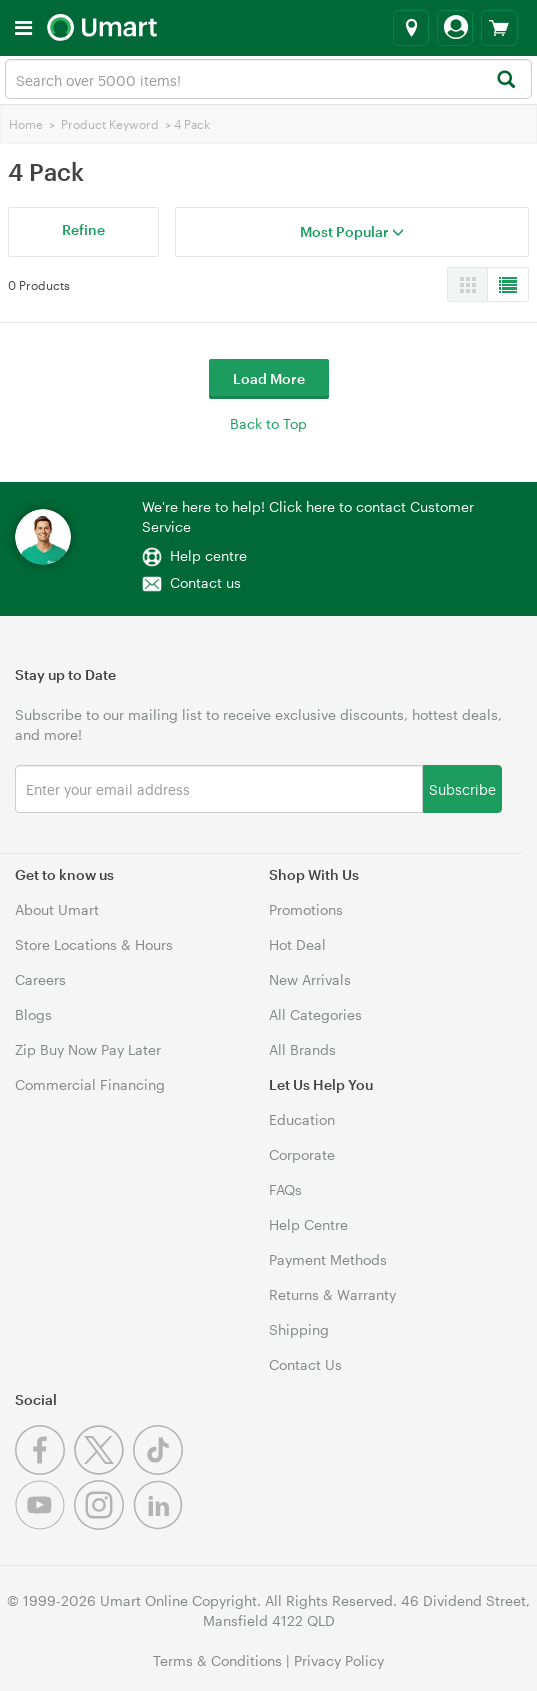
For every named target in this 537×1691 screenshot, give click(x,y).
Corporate (302, 1154)
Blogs (33, 1014)
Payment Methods (328, 1259)
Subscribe (462, 788)
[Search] (505, 80)
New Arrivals (310, 979)
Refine (83, 229)
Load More (269, 378)
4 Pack (192, 124)
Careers (40, 979)
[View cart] (499, 28)
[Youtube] (44, 1524)
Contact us (205, 582)
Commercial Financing (90, 1084)
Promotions (306, 909)
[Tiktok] (160, 1469)
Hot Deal (297, 944)
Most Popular (352, 231)
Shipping (299, 1329)
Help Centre (308, 1224)
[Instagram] (103, 1524)
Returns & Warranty (332, 1294)
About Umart (57, 909)
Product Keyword (110, 124)
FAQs (285, 1189)
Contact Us (305, 1364)
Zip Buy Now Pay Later (88, 1049)
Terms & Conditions (217, 1660)
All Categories (315, 1014)
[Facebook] (44, 1469)
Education (302, 1119)
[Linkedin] (160, 1524)
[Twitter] (103, 1469)
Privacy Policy (339, 1660)
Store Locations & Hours (94, 944)
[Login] (455, 28)
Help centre (208, 555)
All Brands (302, 1049)
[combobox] (268, 79)
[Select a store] (411, 28)
